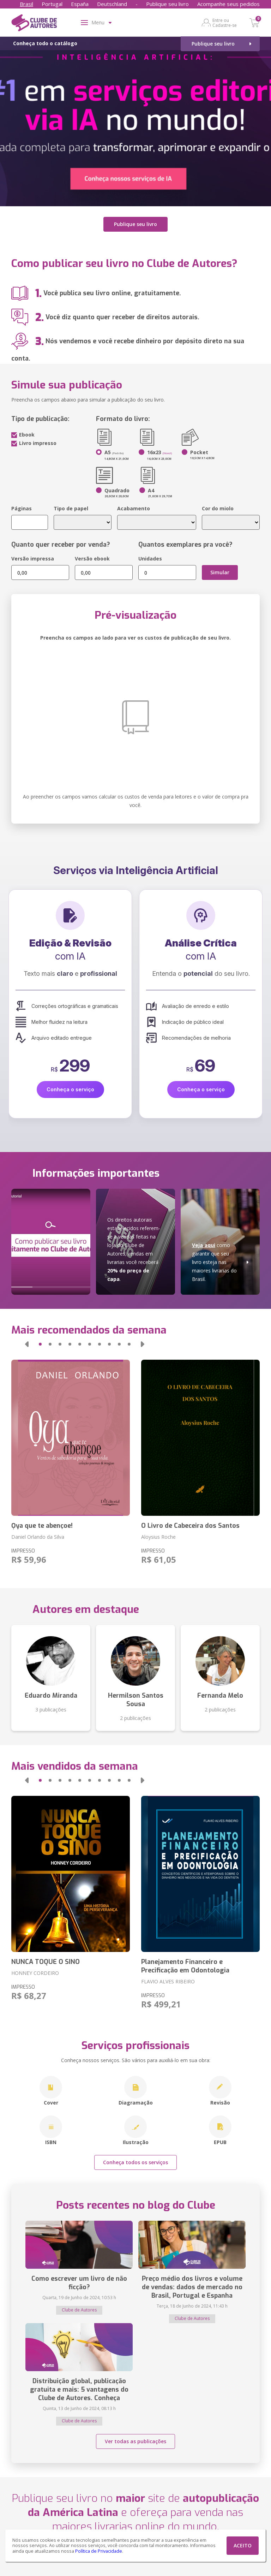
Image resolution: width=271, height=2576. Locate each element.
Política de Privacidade (98, 2551)
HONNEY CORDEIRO (35, 1973)
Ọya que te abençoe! (42, 1525)
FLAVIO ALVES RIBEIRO (168, 1981)
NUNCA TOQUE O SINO (45, 1962)
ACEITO (243, 2545)
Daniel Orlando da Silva (37, 1536)
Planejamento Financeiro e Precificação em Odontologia (185, 1966)
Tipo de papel (71, 508)
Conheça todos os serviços (135, 2162)
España (80, 3)
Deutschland (112, 3)
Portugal (52, 3)
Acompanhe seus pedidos (228, 3)
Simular (219, 572)
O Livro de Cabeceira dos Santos (190, 1525)
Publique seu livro (167, 3)
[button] (27, 1344)
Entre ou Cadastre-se (224, 22)
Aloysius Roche (158, 1536)
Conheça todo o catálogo (45, 43)
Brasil (26, 3)
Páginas (21, 508)
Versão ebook (92, 558)
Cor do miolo (218, 508)
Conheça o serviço (70, 1089)
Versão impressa (32, 558)
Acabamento (133, 508)
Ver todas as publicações (135, 2441)
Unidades (150, 558)
